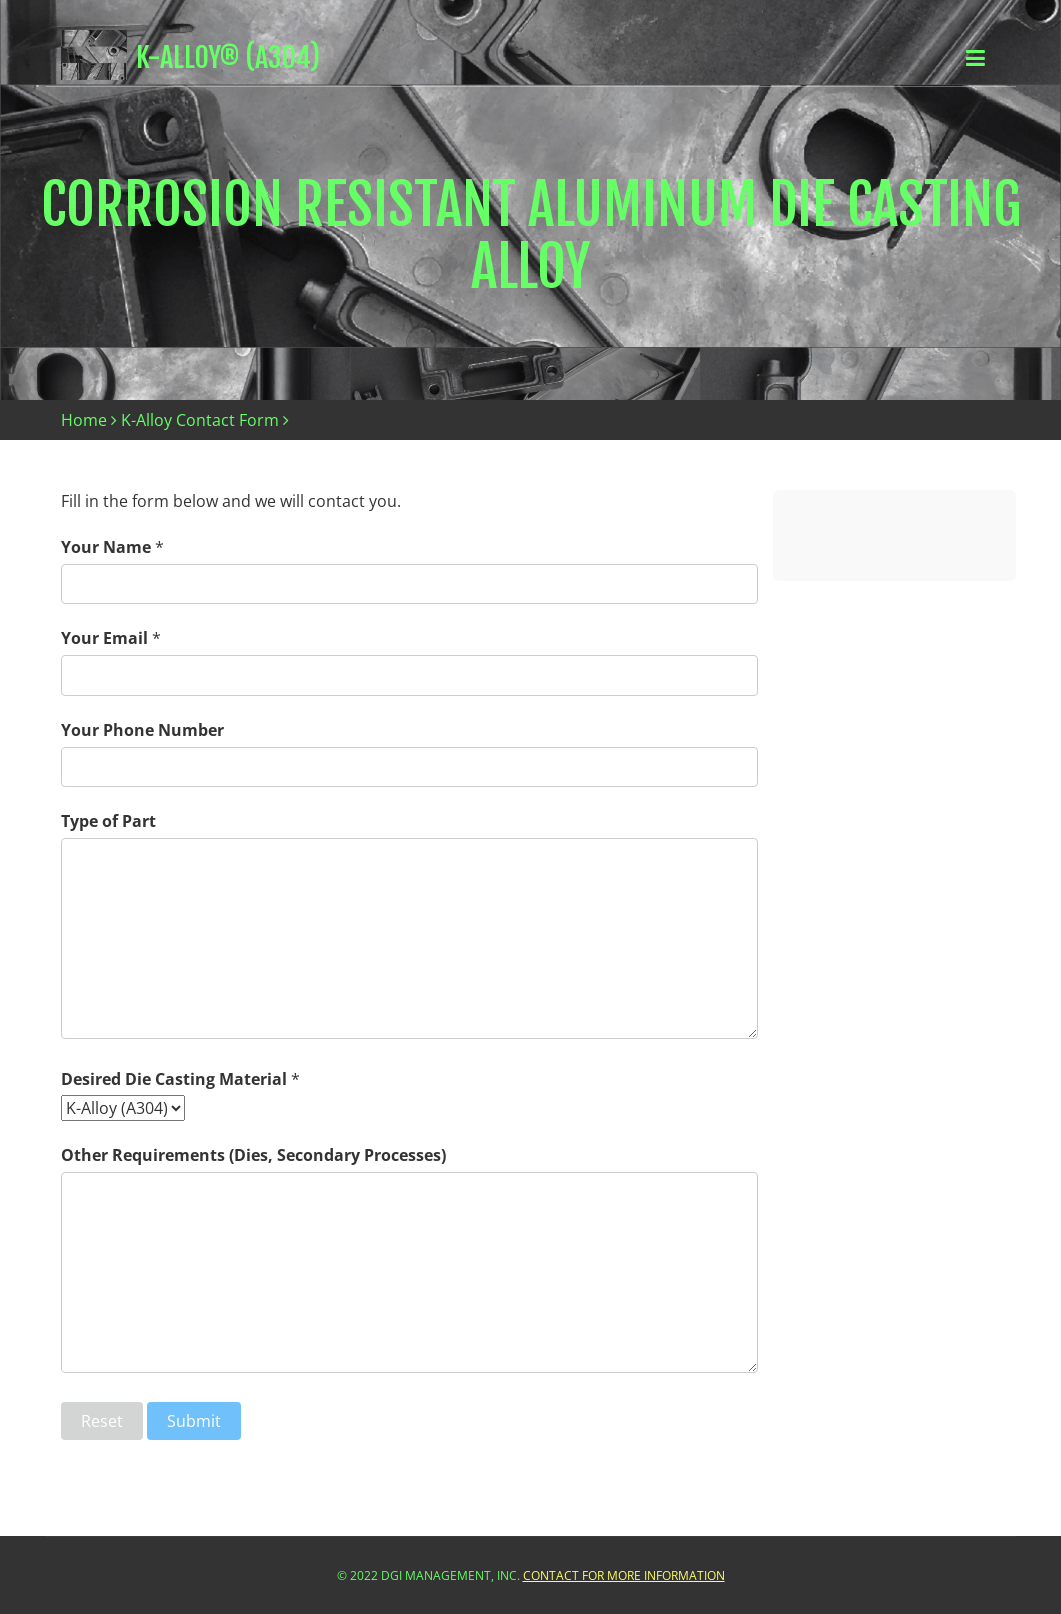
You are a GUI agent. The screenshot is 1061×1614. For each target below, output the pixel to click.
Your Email (104, 638)
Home (84, 420)
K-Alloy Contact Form (200, 420)
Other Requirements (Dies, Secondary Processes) (253, 1155)
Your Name (106, 547)
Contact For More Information (624, 1575)
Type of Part (108, 821)
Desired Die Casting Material (174, 1079)
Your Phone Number (142, 730)
